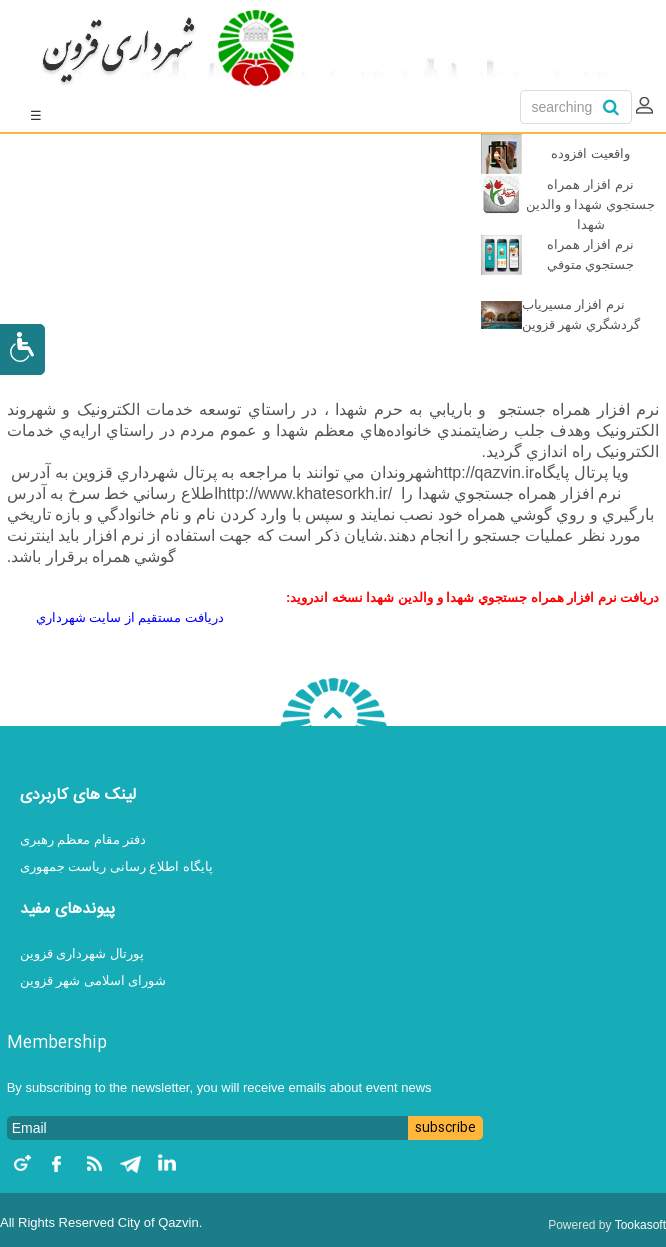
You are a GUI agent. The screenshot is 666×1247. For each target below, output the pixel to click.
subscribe (445, 1128)
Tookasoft (640, 1225)
